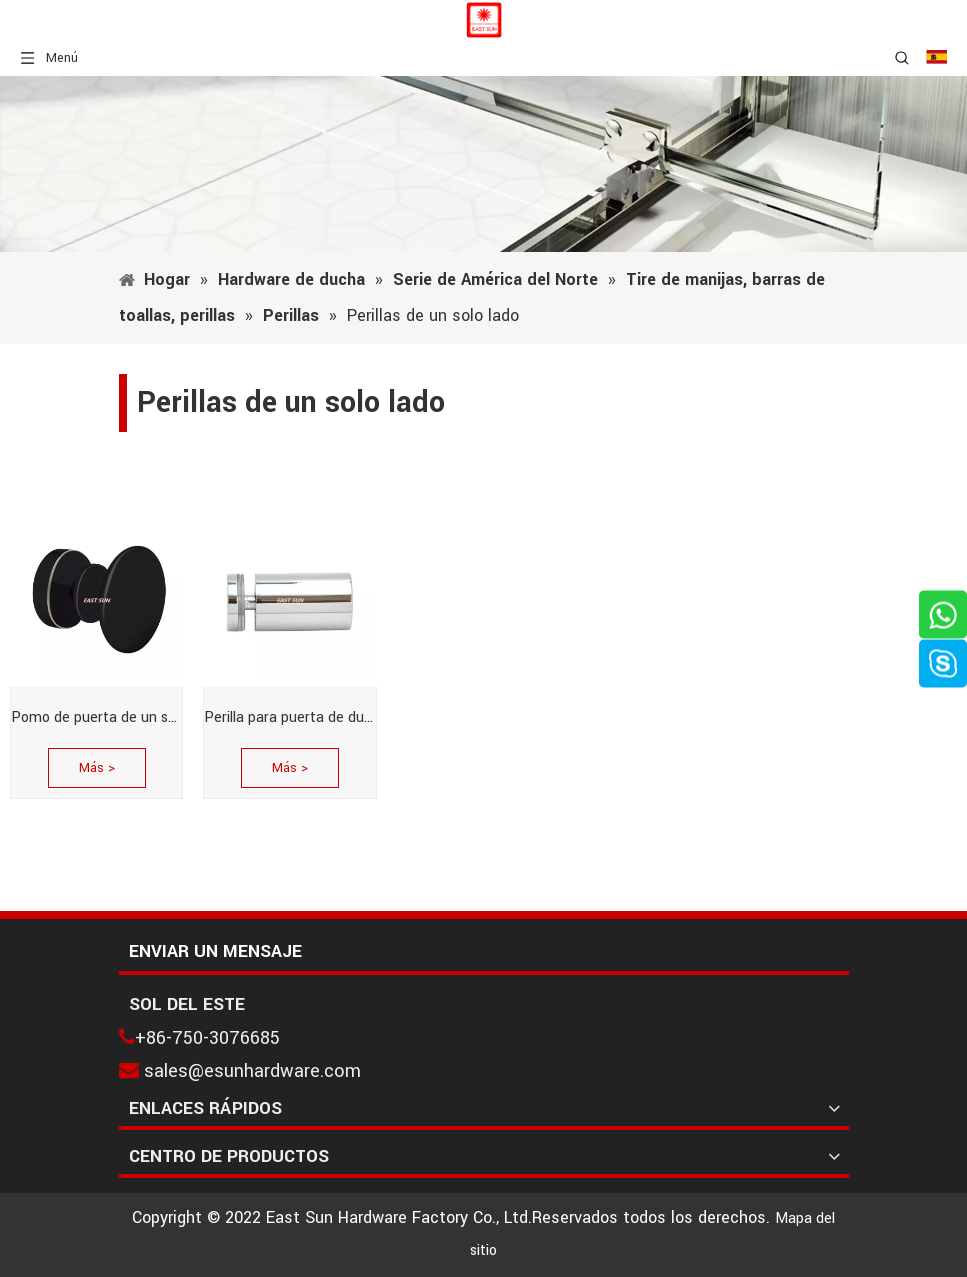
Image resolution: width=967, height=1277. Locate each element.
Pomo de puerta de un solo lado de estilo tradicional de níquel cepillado (96, 717)
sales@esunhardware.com (252, 1071)
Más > (97, 768)
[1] (483, 164)
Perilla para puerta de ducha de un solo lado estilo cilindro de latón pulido (289, 717)
